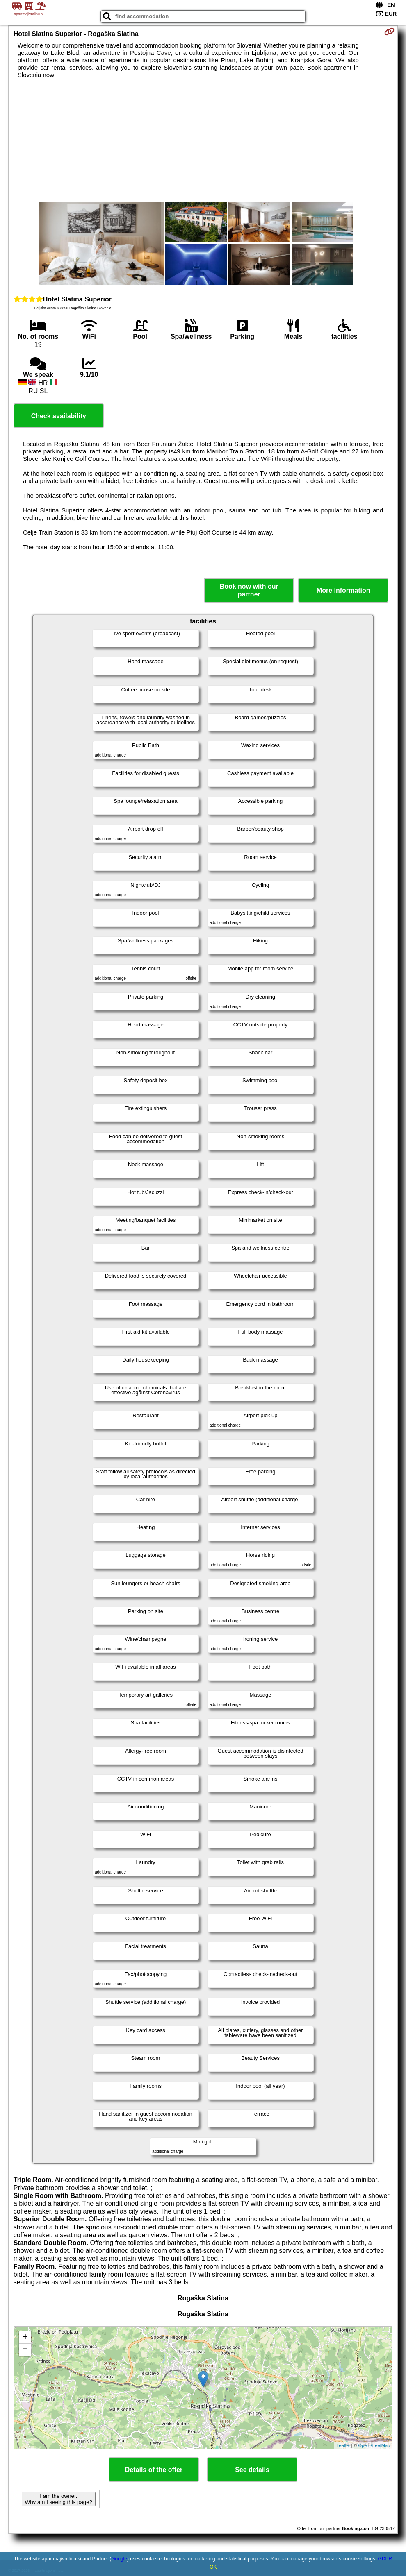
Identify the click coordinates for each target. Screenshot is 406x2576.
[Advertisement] (203, 140)
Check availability (58, 415)
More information (343, 590)
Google (119, 2559)
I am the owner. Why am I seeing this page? (58, 2499)
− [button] (25, 2350)
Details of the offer (153, 2469)
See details (252, 2469)
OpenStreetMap (374, 2445)
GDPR (385, 2559)
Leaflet (343, 2445)
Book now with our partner (249, 590)
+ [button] (25, 2337)
